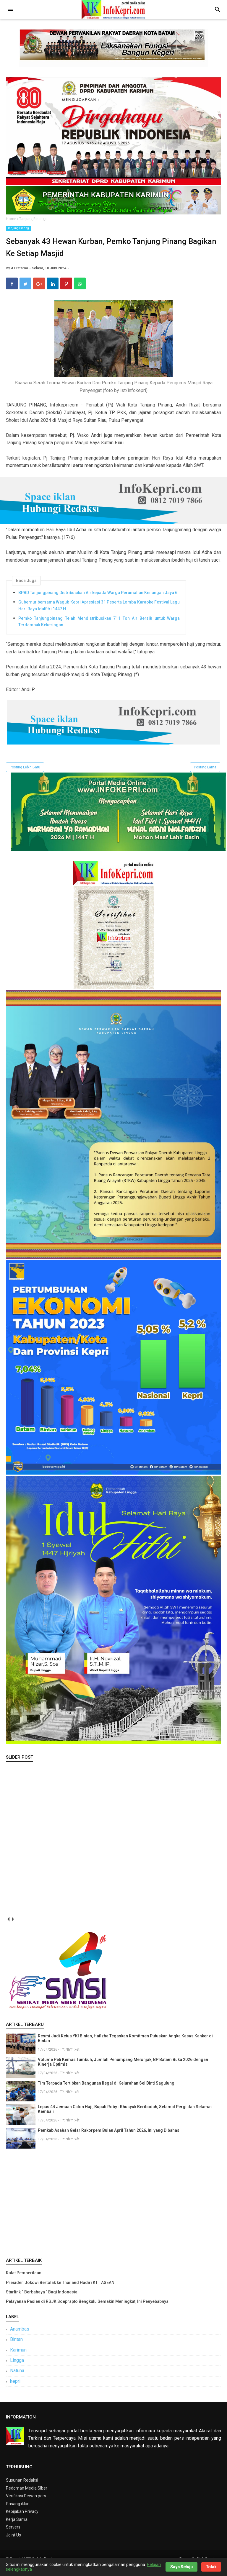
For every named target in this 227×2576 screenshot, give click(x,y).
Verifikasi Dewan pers (26, 2504)
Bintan (16, 2348)
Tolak (211, 2566)
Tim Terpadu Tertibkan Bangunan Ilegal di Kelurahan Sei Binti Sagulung (106, 2092)
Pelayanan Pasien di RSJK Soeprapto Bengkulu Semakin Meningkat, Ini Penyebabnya (87, 2310)
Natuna (17, 2379)
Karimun (18, 2358)
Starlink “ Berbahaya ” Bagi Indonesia (41, 2300)
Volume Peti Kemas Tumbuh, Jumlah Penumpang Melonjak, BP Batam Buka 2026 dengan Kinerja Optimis (123, 2070)
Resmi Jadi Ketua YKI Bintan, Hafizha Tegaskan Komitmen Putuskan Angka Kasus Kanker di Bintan (125, 2047)
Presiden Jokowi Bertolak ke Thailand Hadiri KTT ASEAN (60, 2291)
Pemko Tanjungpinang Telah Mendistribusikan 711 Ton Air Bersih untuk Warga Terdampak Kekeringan (99, 630)
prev (8, 1927)
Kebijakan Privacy (22, 2520)
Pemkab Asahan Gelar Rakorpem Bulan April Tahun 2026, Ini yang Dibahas (108, 2139)
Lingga (17, 2369)
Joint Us (13, 2543)
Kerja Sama (16, 2528)
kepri (15, 2390)
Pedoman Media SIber (26, 2496)
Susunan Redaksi (22, 2488)
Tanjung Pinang (18, 228)
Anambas (19, 2337)
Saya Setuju (181, 2566)
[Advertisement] (113, 2210)
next (12, 1927)
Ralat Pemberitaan (23, 2281)
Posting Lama (205, 776)
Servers (13, 2536)
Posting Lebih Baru (25, 776)
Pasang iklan (18, 2512)
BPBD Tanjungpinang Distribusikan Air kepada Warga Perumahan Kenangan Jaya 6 (97, 601)
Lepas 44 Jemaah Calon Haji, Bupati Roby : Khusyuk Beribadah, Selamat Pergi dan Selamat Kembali (125, 2118)
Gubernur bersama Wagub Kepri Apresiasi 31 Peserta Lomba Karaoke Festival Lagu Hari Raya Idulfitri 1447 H (99, 614)
